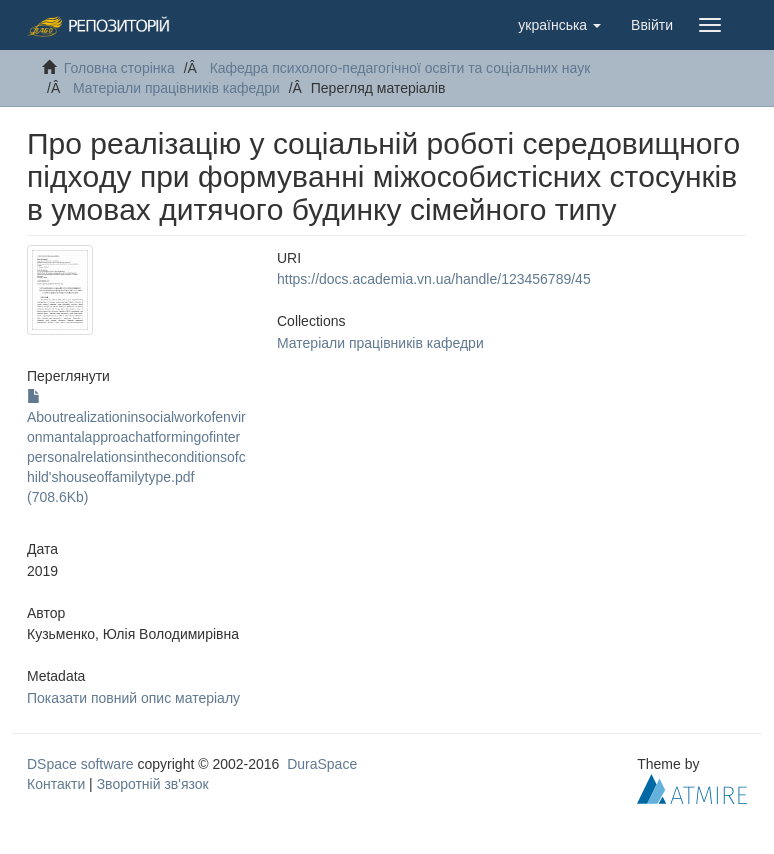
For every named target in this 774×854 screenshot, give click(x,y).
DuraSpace (322, 764)
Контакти (56, 784)
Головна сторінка (119, 68)
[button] (559, 25)
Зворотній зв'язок (153, 784)
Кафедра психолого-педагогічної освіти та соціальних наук (400, 68)
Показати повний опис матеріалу (133, 698)
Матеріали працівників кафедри (176, 88)
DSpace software (80, 764)
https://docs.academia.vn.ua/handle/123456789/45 (434, 279)
